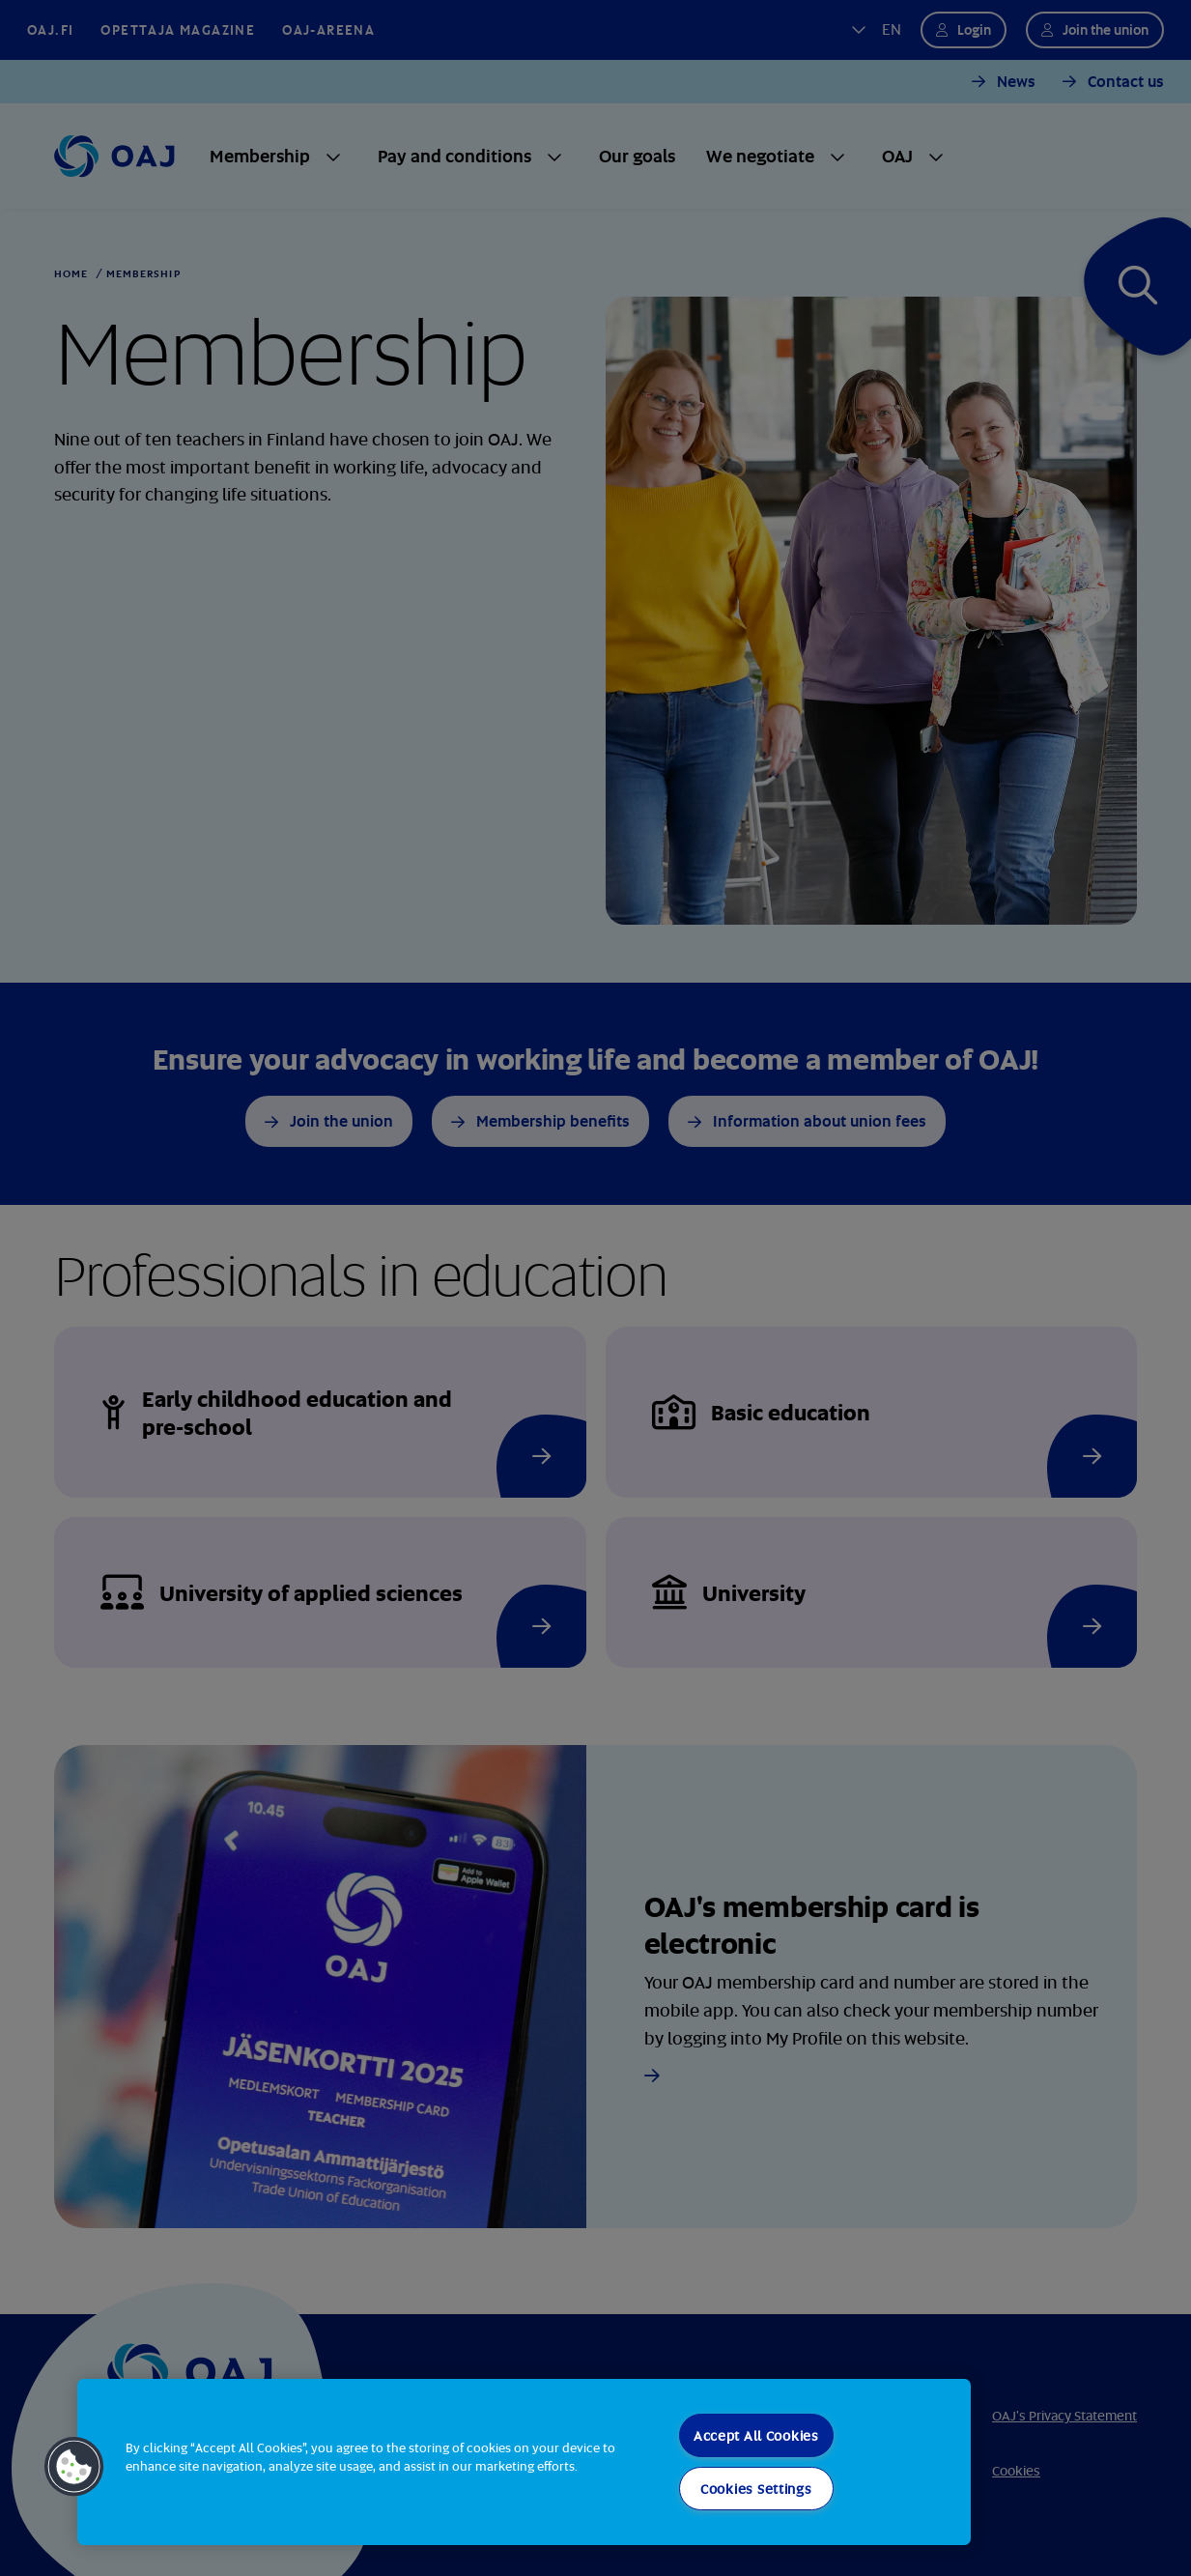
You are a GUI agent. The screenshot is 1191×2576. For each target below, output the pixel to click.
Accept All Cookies (756, 2435)
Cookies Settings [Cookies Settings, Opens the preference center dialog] (756, 2488)
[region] (524, 2462)
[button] (74, 2467)
